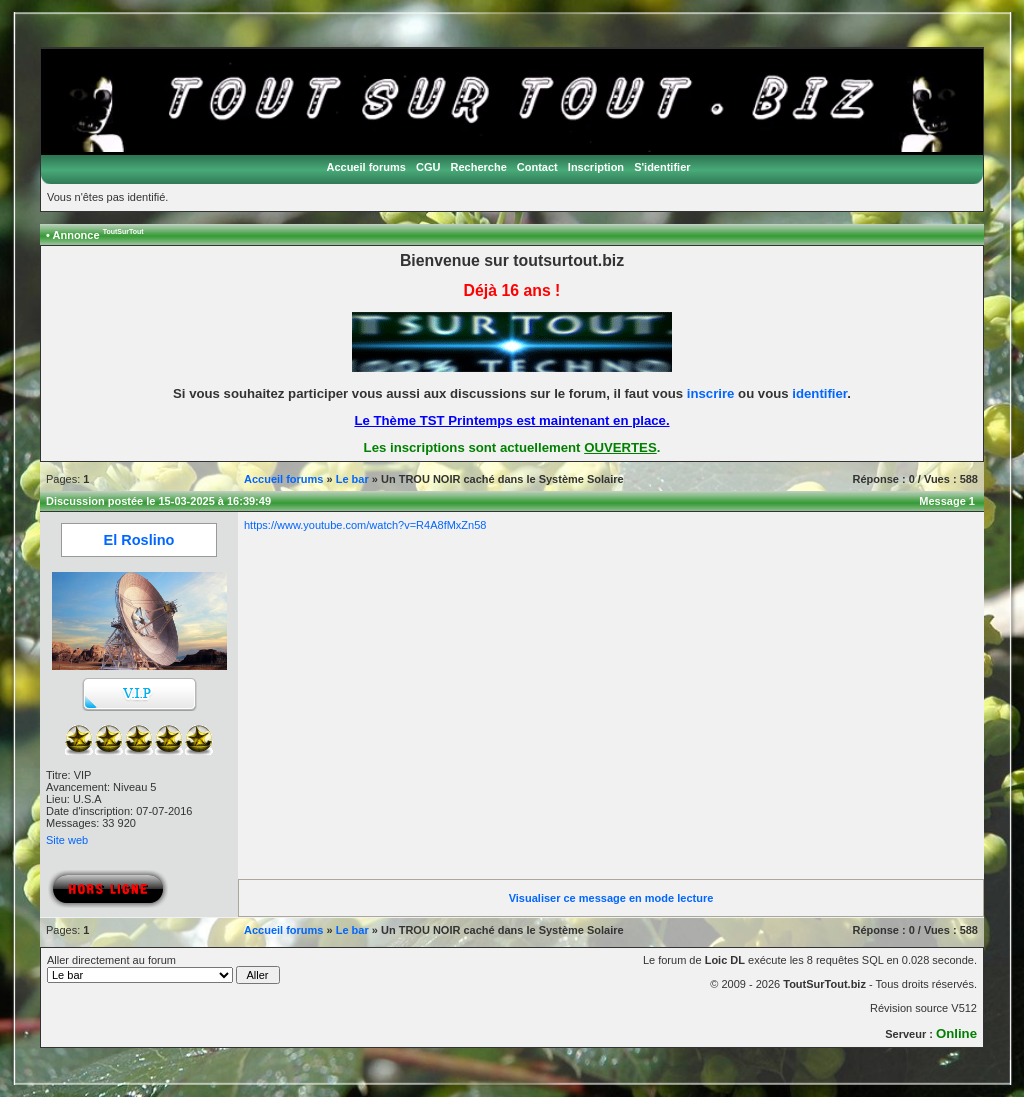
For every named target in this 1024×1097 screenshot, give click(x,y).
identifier (819, 393)
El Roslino (139, 540)
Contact (537, 167)
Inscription (596, 167)
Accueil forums (365, 167)
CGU (428, 167)
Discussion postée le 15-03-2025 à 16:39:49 (158, 501)
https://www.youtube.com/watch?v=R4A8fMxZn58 (365, 525)
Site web (67, 840)
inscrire (711, 393)
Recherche (479, 167)
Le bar (352, 479)
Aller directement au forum (163, 969)
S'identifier (662, 167)
